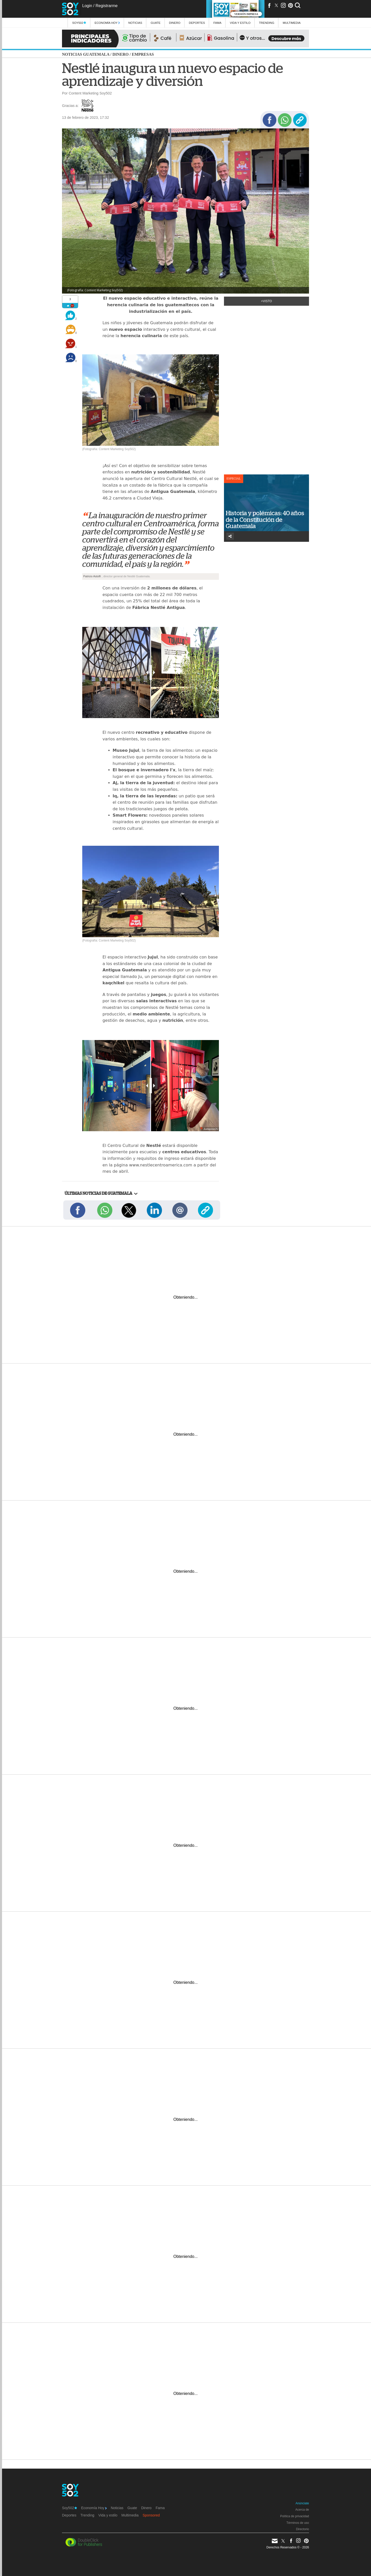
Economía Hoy (107, 22)
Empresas (143, 54)
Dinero (174, 22)
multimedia (292, 22)
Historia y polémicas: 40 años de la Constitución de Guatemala (265, 519)
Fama (217, 22)
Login (87, 6)
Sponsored (151, 2515)
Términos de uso (297, 2523)
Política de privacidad (294, 2516)
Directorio (302, 2529)
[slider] (151, 672)
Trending (266, 22)
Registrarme (106, 6)
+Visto (266, 301)
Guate (155, 22)
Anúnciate (302, 2503)
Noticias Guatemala (85, 54)
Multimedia (130, 2515)
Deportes (197, 22)
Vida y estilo (240, 22)
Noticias (135, 22)
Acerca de (302, 2509)
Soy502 (79, 22)
